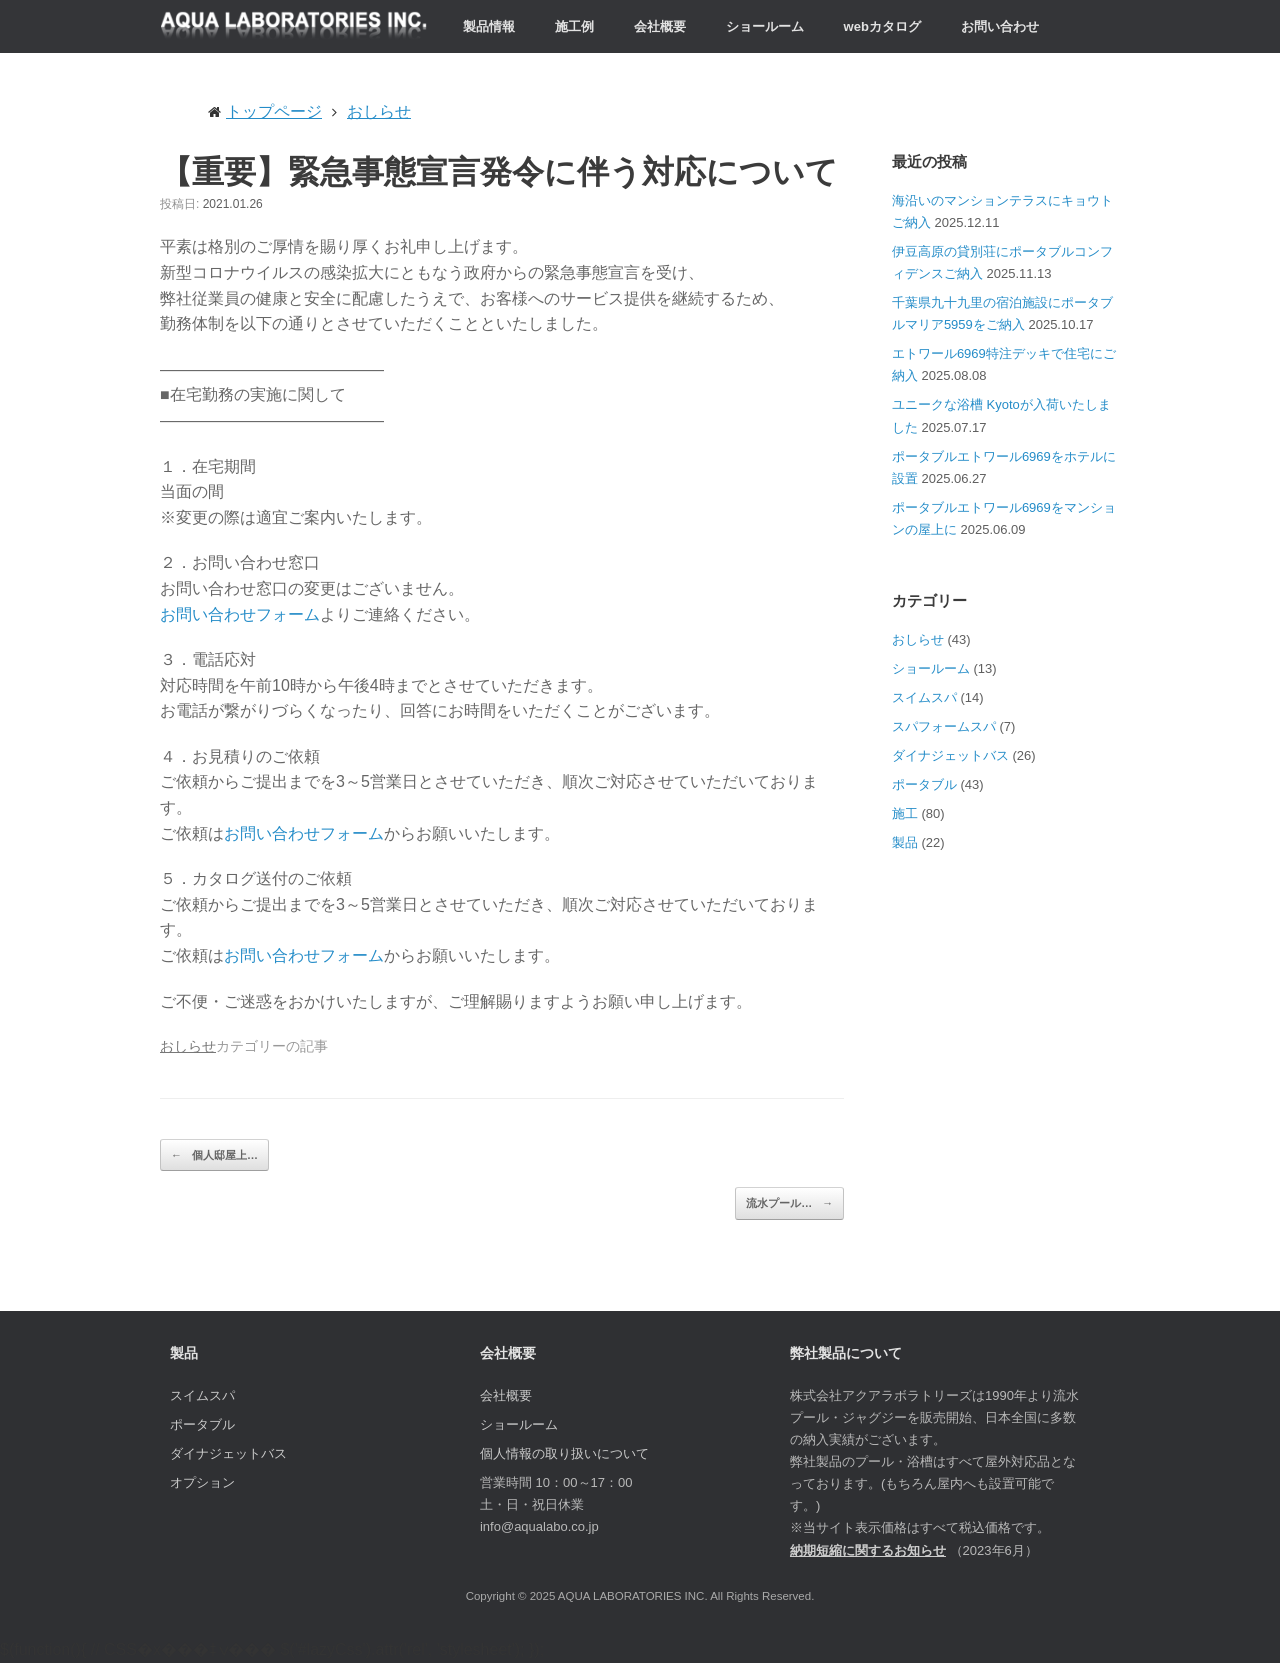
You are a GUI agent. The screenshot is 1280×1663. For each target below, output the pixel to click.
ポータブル (924, 784)
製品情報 (489, 26)
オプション (202, 1482)
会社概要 (660, 26)
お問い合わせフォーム (240, 614)
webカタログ (882, 26)
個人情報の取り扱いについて (564, 1453)
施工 (905, 813)
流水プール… (789, 1203)
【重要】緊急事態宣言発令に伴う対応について (499, 170)
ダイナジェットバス (950, 755)
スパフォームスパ (944, 726)
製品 (905, 842)
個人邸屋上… (214, 1155)
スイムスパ (924, 697)
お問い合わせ (1000, 26)
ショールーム (765, 26)
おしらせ (188, 1046)
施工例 (574, 26)
